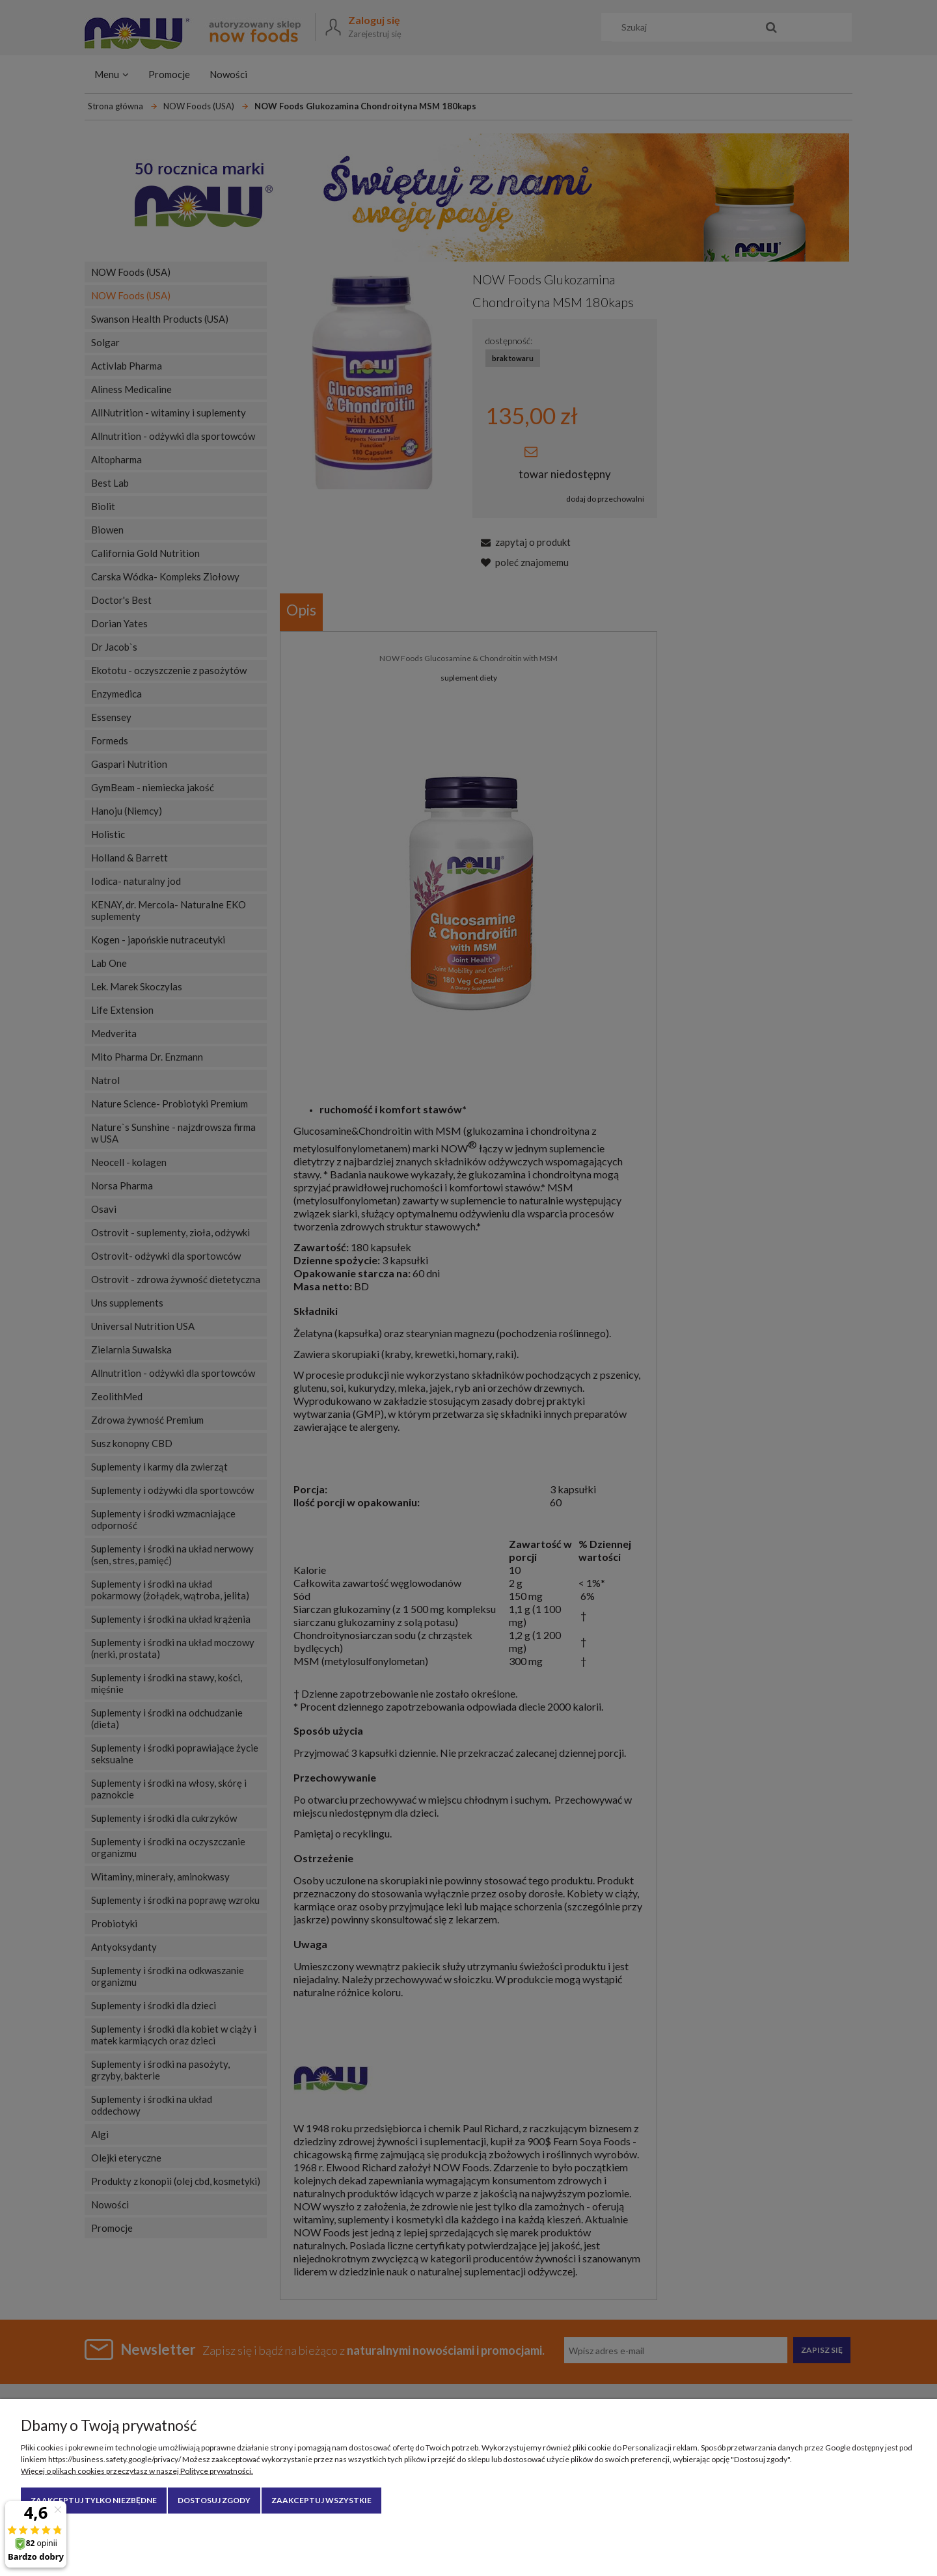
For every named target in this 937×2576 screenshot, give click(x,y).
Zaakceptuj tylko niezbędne (94, 2500)
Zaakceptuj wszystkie (321, 2500)
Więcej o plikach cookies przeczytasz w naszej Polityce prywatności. (137, 2471)
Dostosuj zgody (214, 2500)
